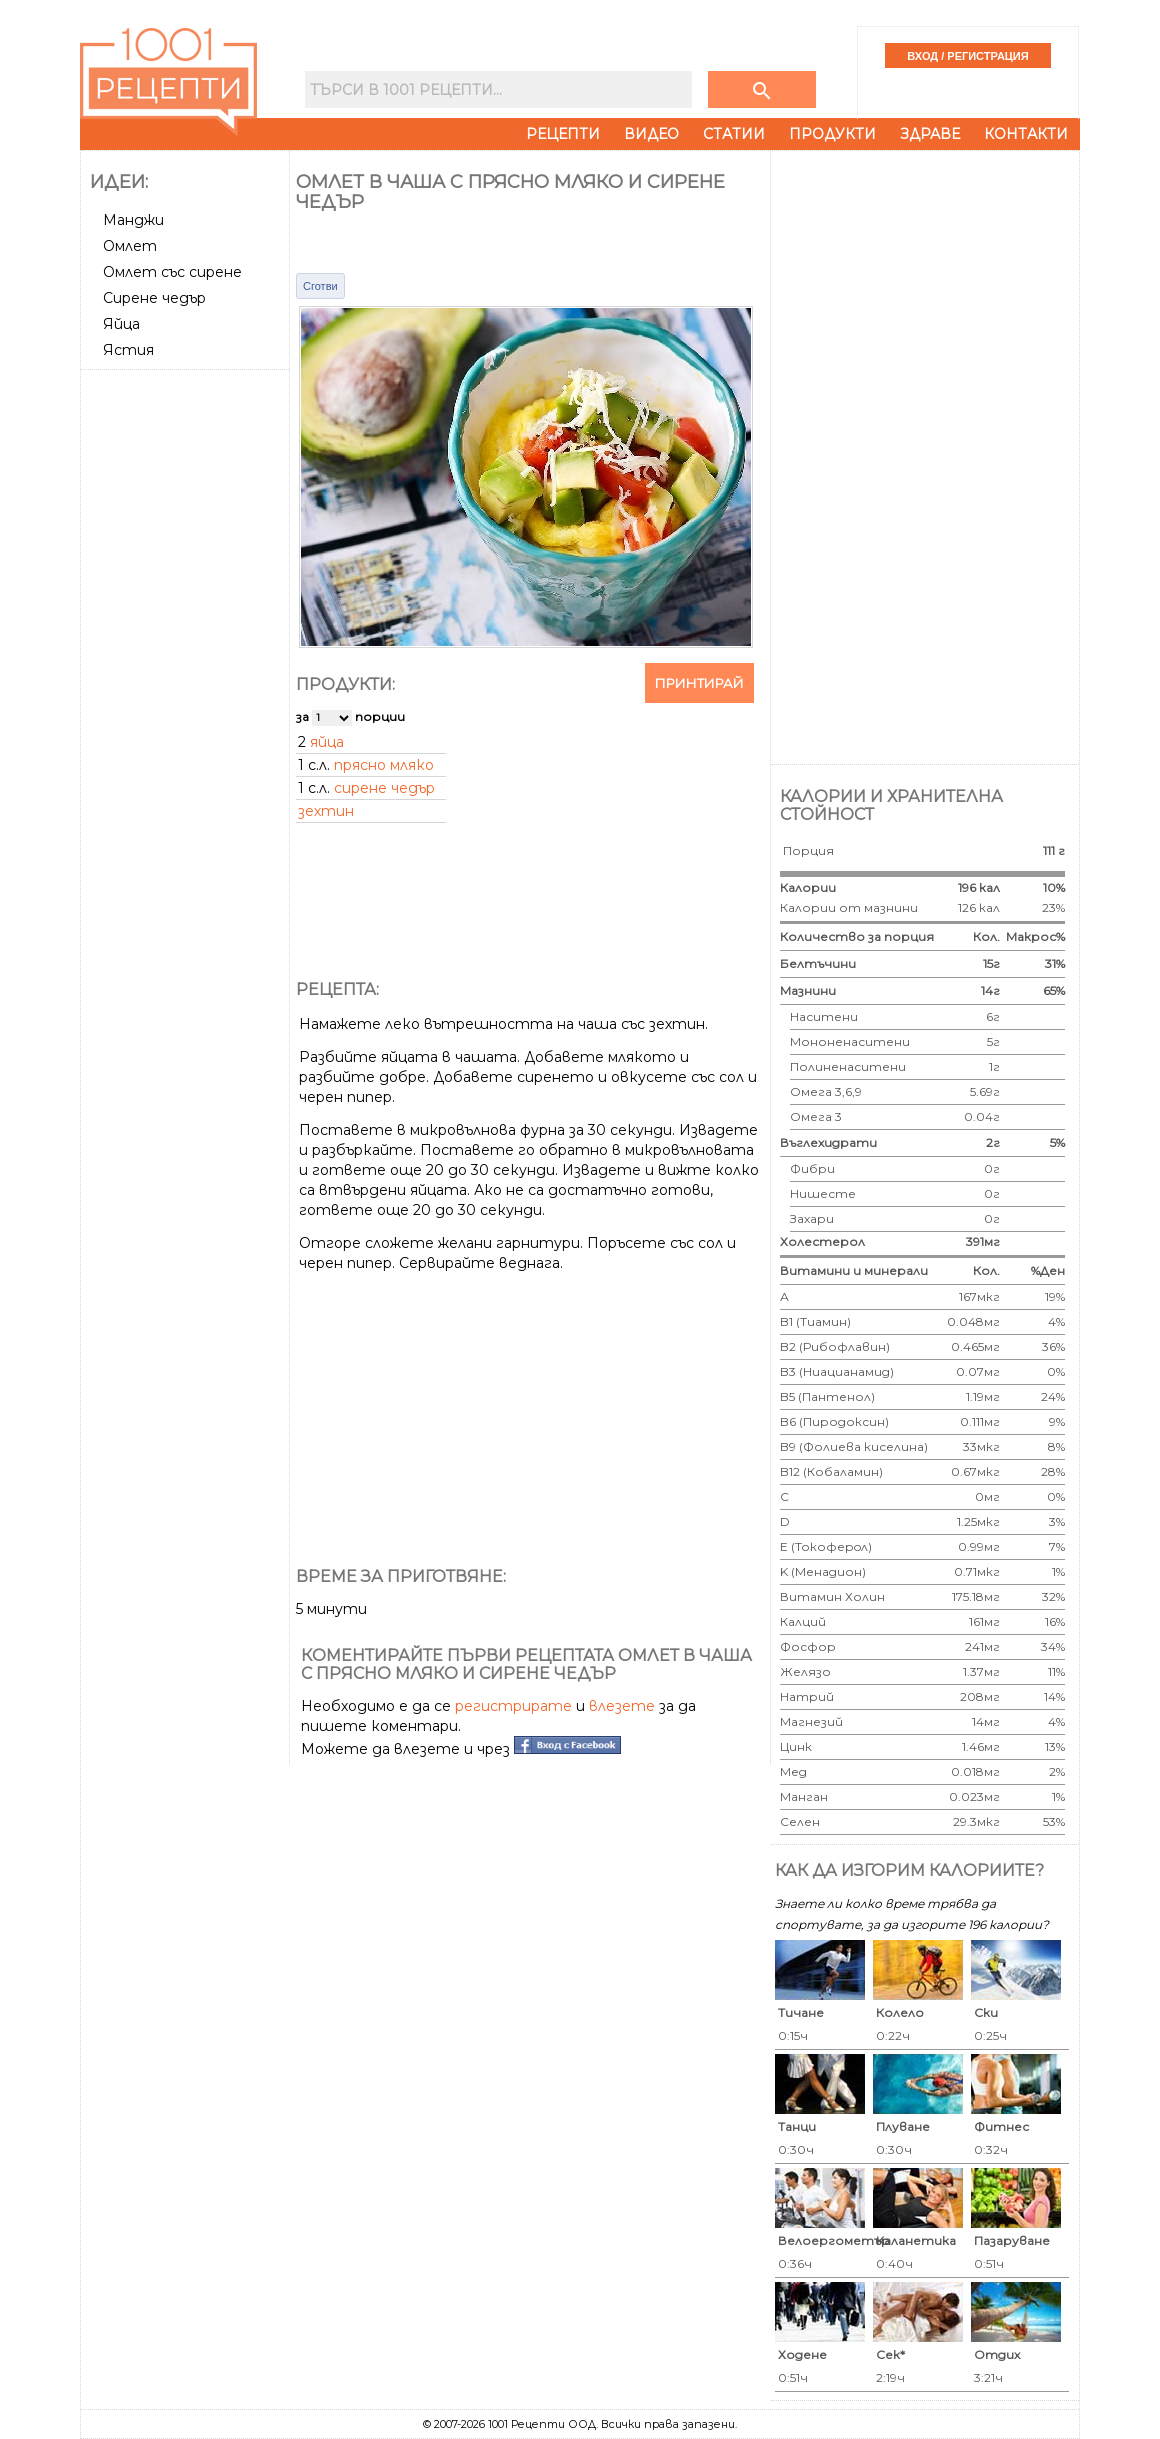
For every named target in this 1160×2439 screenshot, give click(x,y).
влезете (622, 1706)
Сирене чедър (154, 298)
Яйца (121, 324)
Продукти (832, 134)
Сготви (320, 286)
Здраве (930, 134)
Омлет (130, 246)
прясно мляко (384, 765)
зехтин (326, 811)
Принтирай (699, 683)
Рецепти (563, 134)
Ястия (128, 350)
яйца (327, 742)
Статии (734, 134)
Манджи (133, 220)
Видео (651, 134)
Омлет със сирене (172, 272)
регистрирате (513, 1706)
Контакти (1026, 134)
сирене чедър (384, 788)
